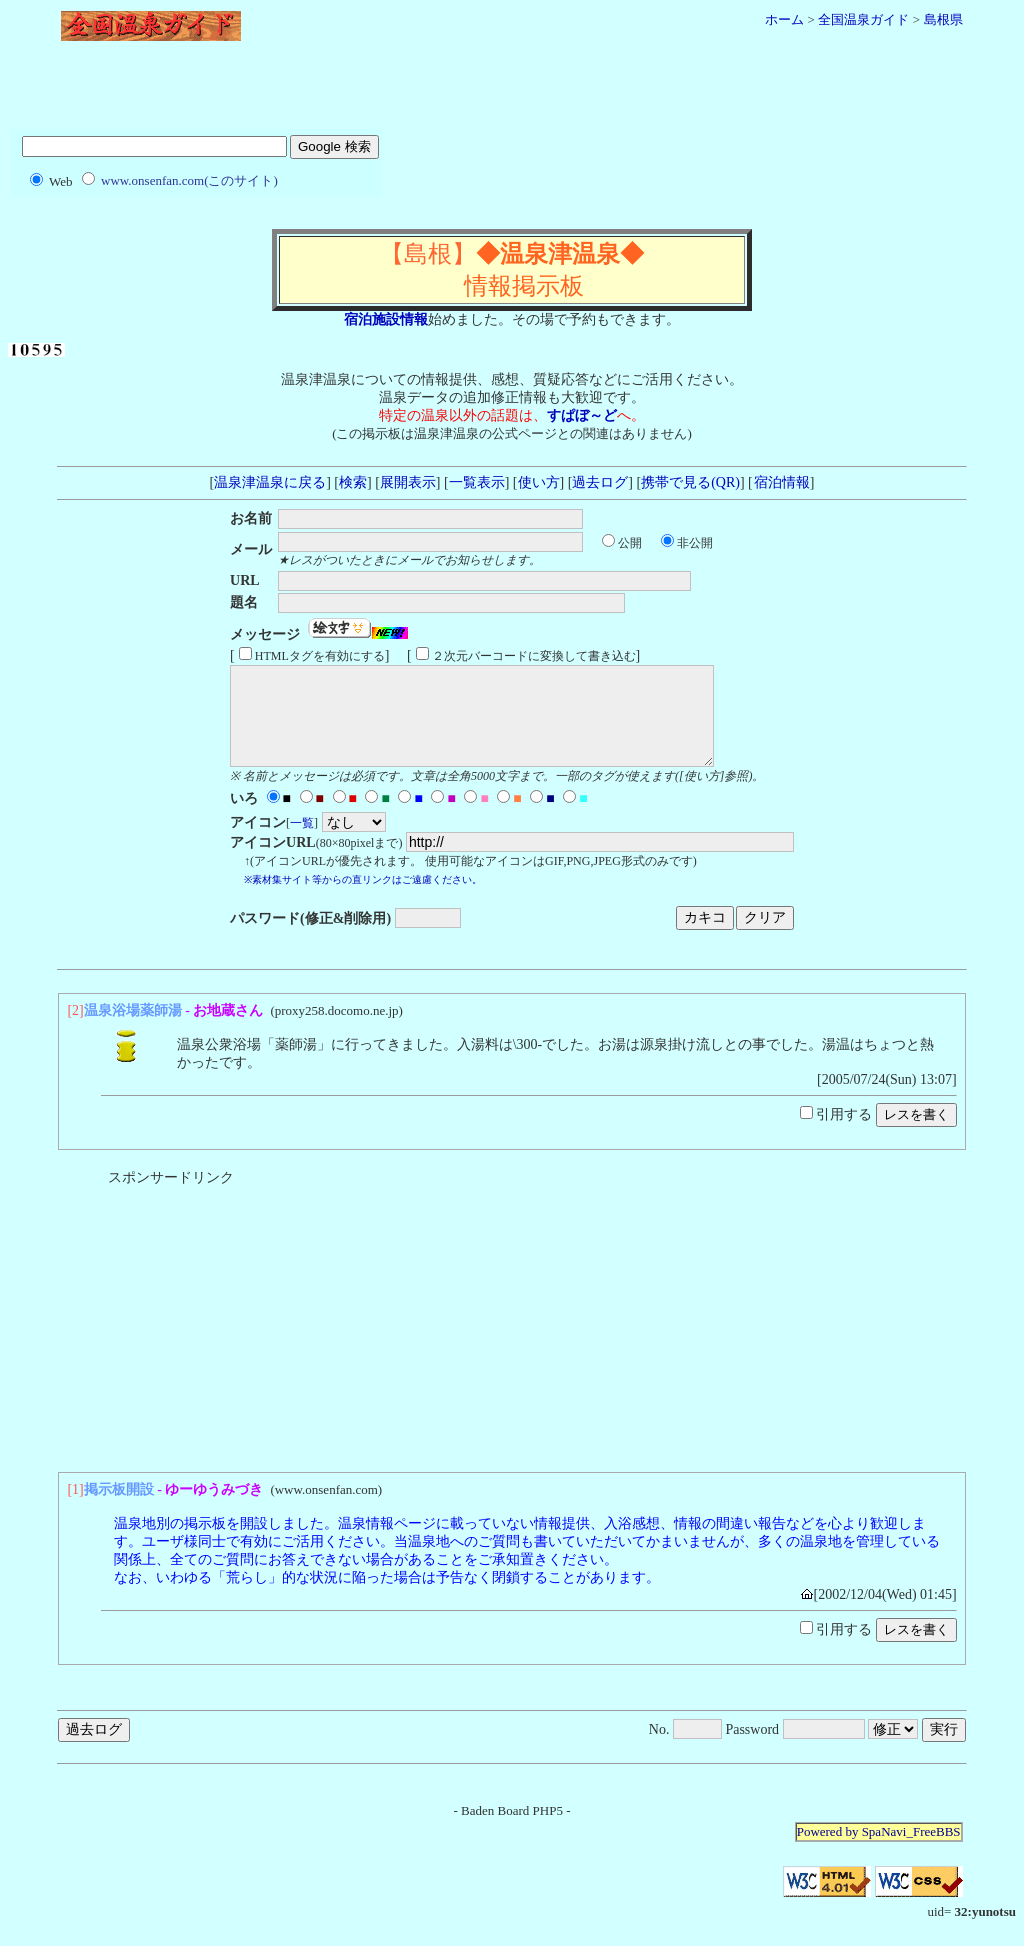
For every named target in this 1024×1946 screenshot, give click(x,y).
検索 (353, 482)
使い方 (539, 482)
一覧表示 (477, 482)
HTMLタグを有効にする (320, 656)
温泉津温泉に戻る (270, 482)
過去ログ (600, 482)
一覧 (302, 841)
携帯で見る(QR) (690, 482)
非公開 (695, 543)
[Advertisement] (512, 93)
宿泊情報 (781, 482)
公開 (630, 543)
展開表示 (408, 482)
